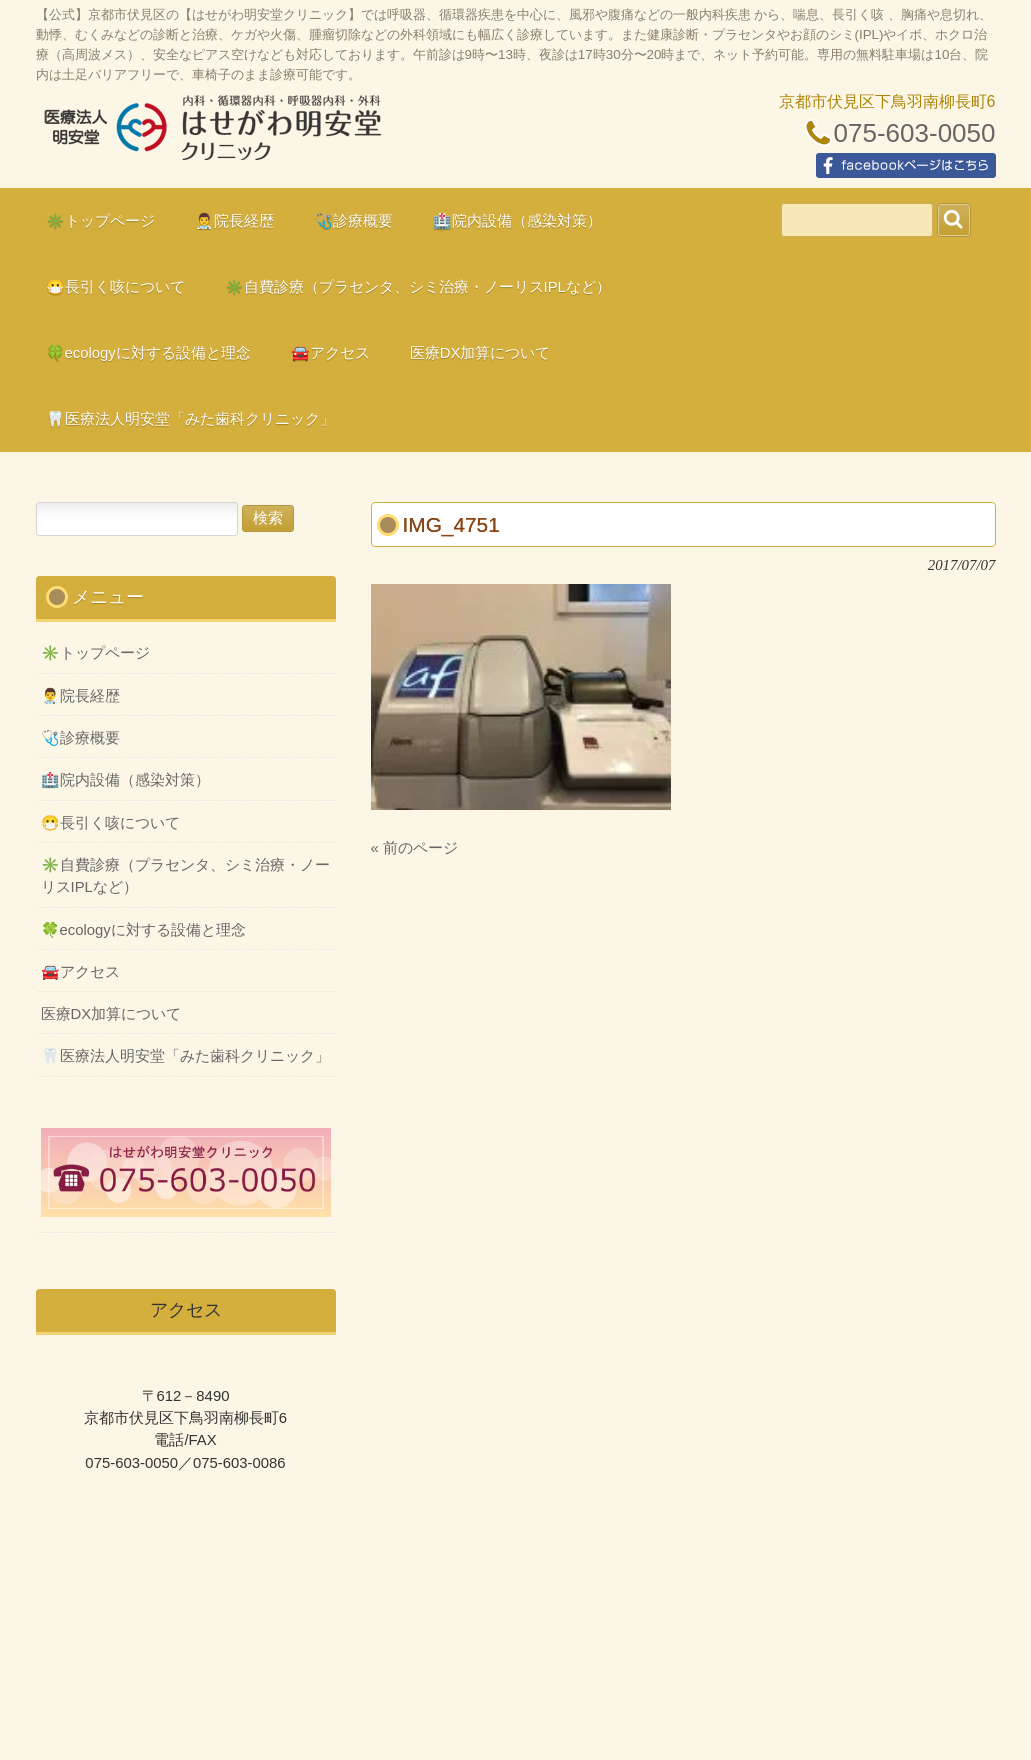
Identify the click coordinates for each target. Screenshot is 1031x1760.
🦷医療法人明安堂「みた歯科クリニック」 (185, 1056)
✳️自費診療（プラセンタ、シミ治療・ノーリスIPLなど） (185, 876)
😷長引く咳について (110, 823)
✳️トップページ (95, 653)
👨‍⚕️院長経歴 (80, 696)
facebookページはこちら (906, 165)
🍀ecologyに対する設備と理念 (143, 930)
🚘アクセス (80, 972)
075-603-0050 (915, 133)
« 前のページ (414, 848)
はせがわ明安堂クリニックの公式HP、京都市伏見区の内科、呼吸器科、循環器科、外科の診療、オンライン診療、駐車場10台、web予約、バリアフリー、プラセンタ (211, 136)
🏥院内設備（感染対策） (125, 780)
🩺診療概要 (80, 738)
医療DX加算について (111, 1014)
